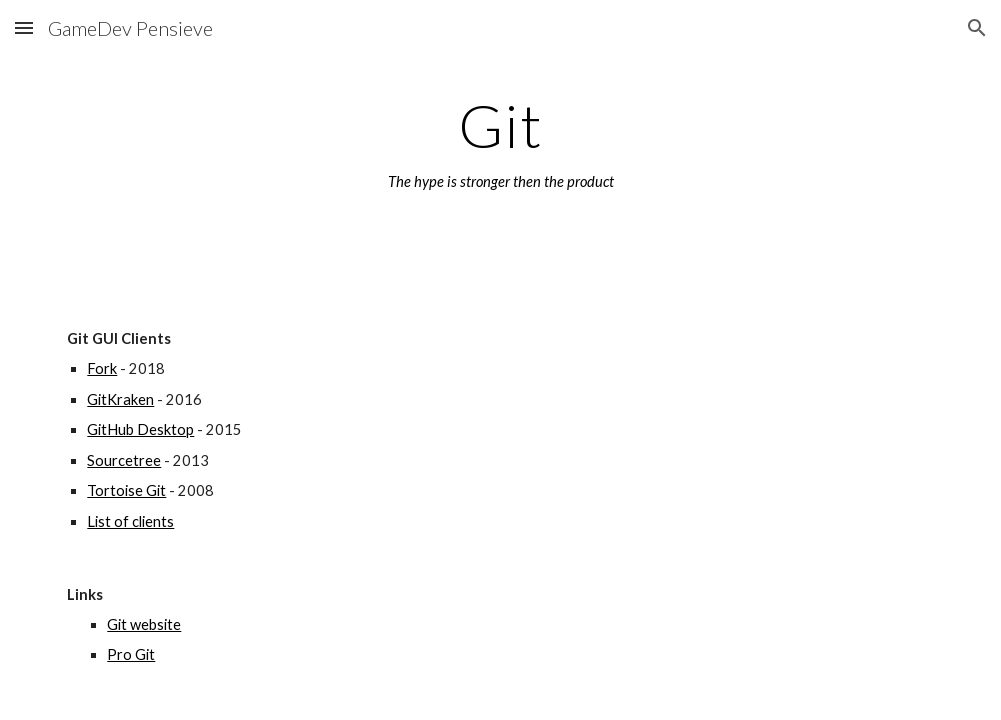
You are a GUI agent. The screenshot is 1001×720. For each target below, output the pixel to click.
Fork (102, 368)
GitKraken (120, 399)
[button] (24, 27)
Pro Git (131, 654)
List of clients (130, 521)
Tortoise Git (126, 490)
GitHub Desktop (140, 429)
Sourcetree (124, 460)
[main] (500, 143)
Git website (144, 624)
